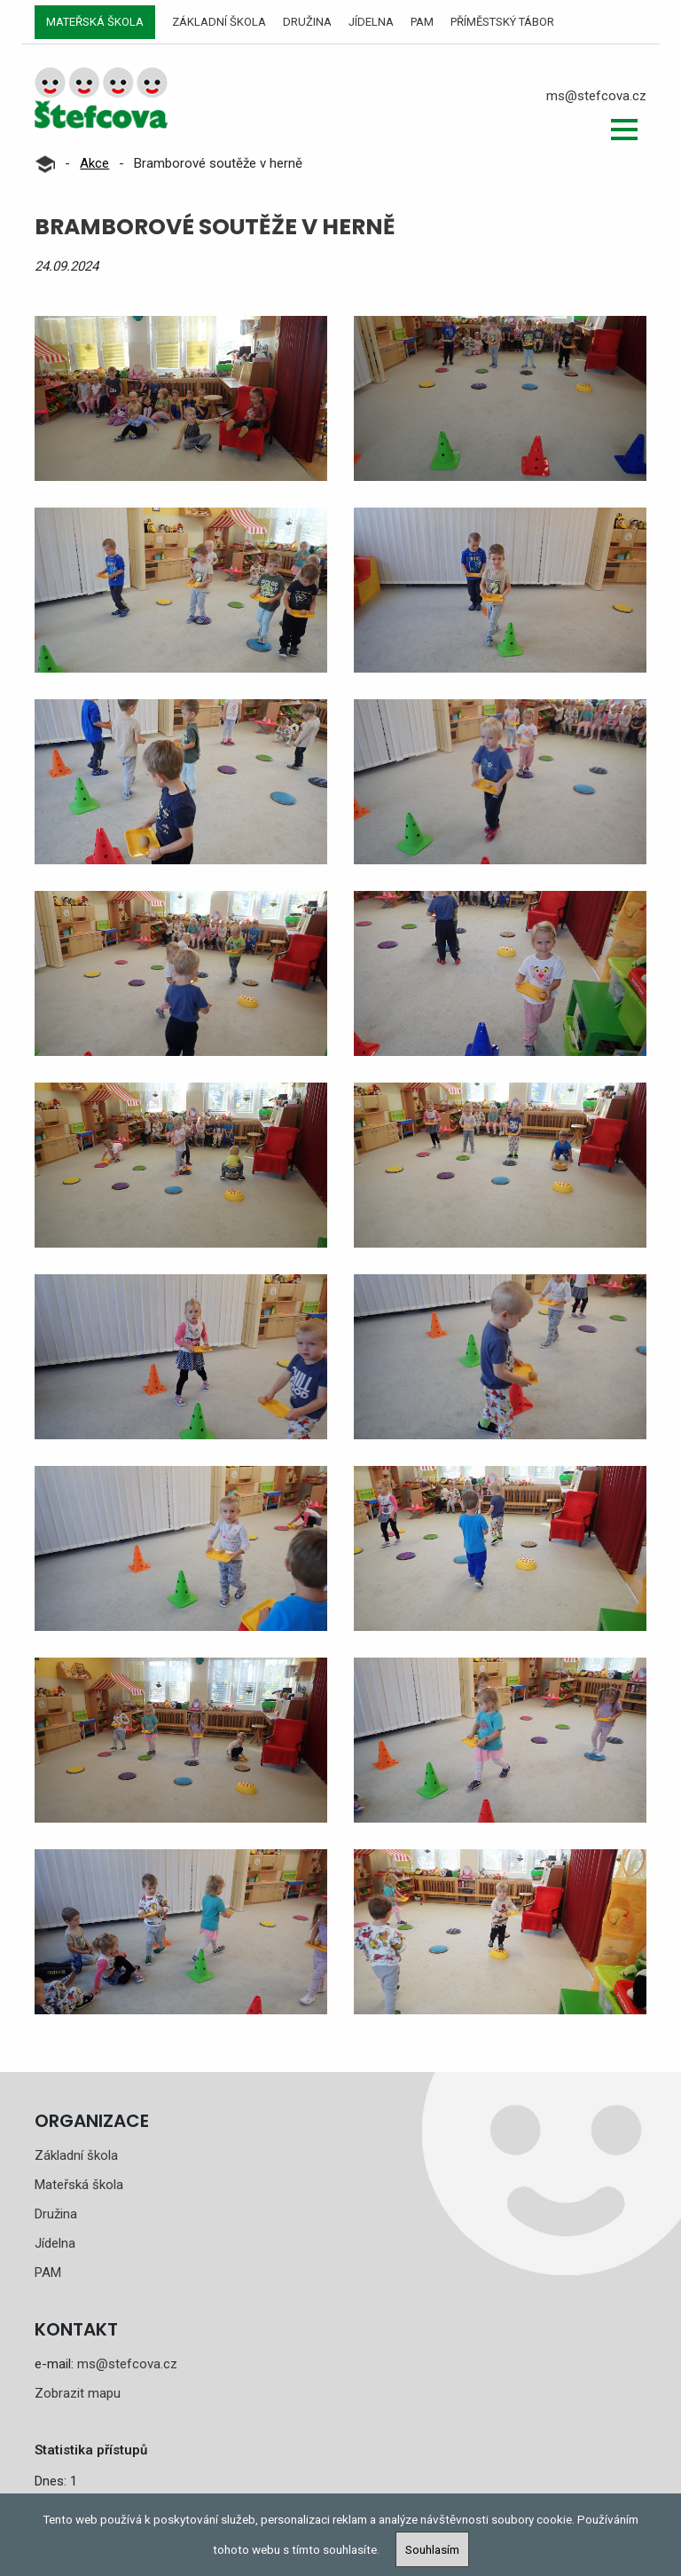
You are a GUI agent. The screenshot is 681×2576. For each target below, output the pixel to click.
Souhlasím (432, 2549)
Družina (307, 21)
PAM (422, 21)
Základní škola (219, 21)
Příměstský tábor (502, 21)
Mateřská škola (95, 21)
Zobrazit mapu (78, 2393)
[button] (624, 129)
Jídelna (371, 21)
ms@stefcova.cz (596, 96)
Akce (94, 163)
